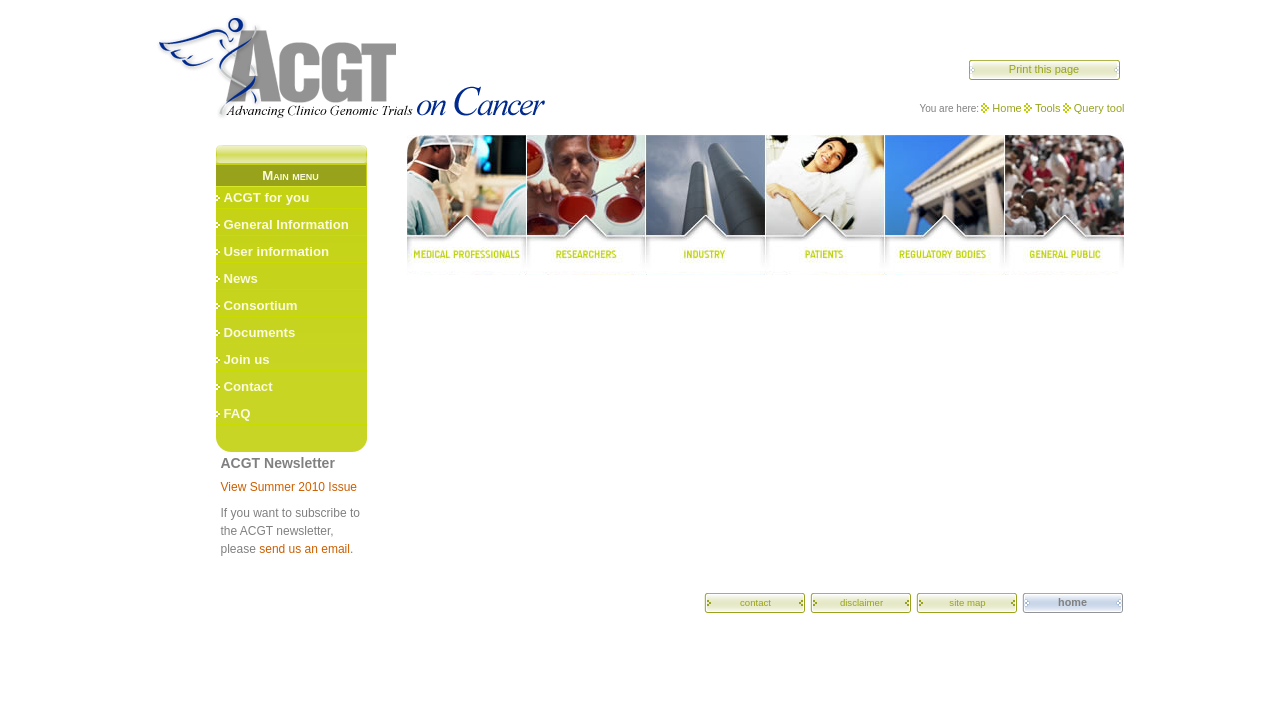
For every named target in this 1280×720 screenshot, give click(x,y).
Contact (248, 386)
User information (277, 251)
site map (967, 602)
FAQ (237, 413)
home (1072, 602)
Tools (1048, 108)
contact (755, 602)
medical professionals (466, 205)
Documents (260, 332)
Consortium (261, 305)
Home (1006, 108)
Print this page (1044, 69)
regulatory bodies (945, 205)
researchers (585, 205)
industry (704, 205)
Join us (247, 359)
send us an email (304, 549)
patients (825, 205)
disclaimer (861, 602)
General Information (286, 224)
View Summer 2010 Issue (289, 487)
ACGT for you (267, 197)
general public (1064, 205)
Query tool (1099, 108)
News (241, 278)
